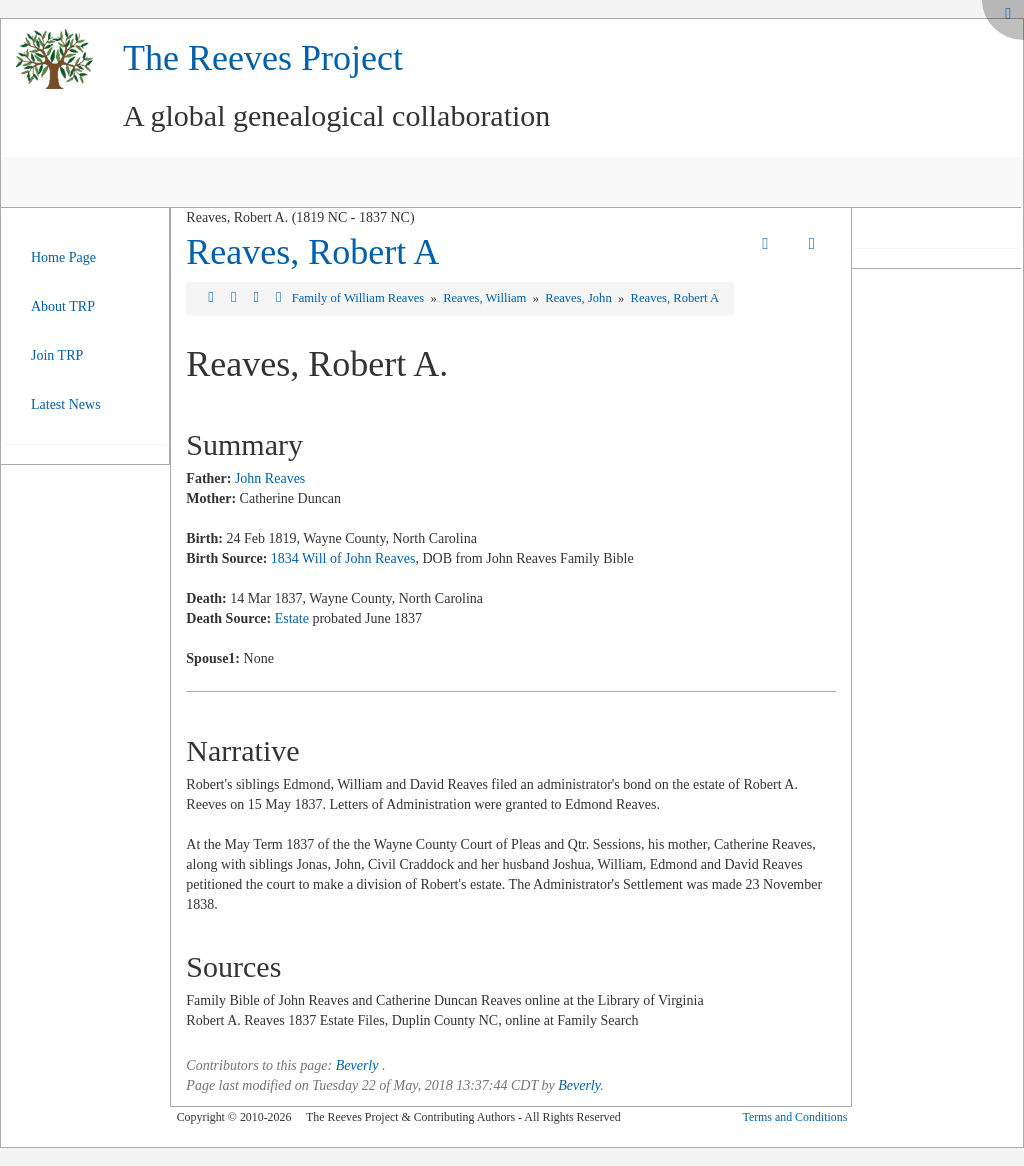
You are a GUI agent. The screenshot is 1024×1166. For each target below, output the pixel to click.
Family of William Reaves (360, 298)
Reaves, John (580, 298)
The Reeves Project (263, 58)
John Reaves (270, 478)
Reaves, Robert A (312, 252)
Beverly (357, 1065)
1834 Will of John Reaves (343, 558)
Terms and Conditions (794, 1117)
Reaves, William (486, 298)
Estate (292, 618)
